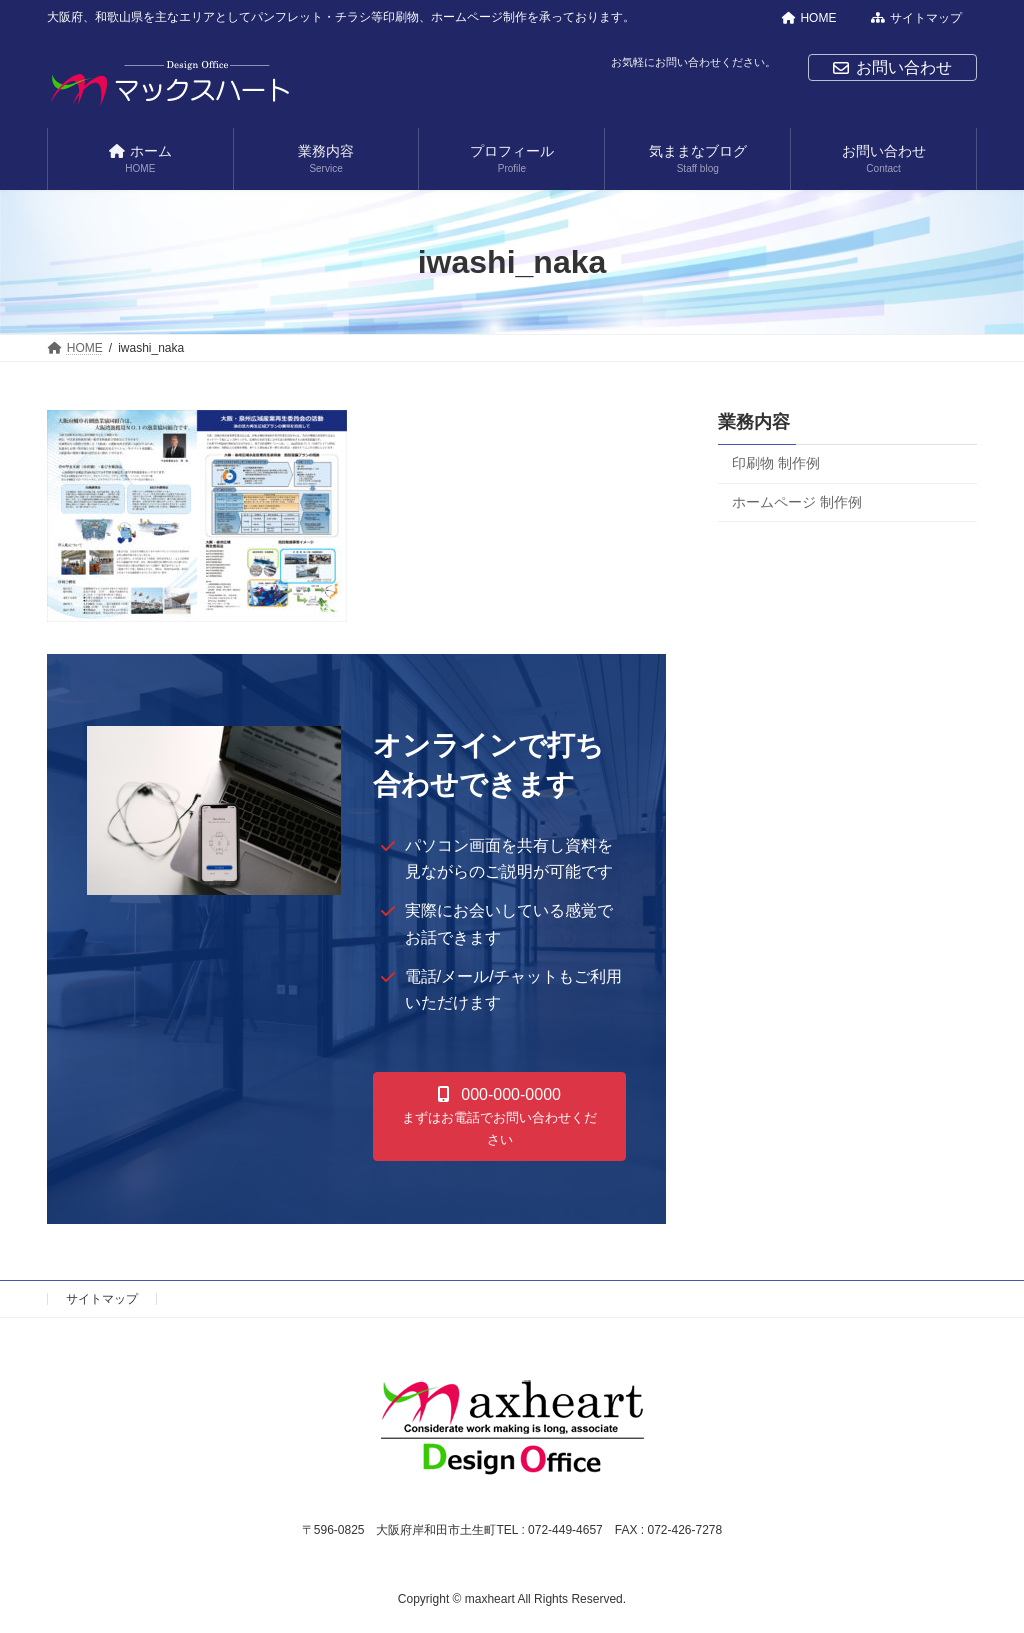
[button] (500, 1116)
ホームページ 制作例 (797, 502)
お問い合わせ (892, 67)
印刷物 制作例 (776, 463)
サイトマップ (916, 18)
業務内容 (754, 422)
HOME (809, 18)
